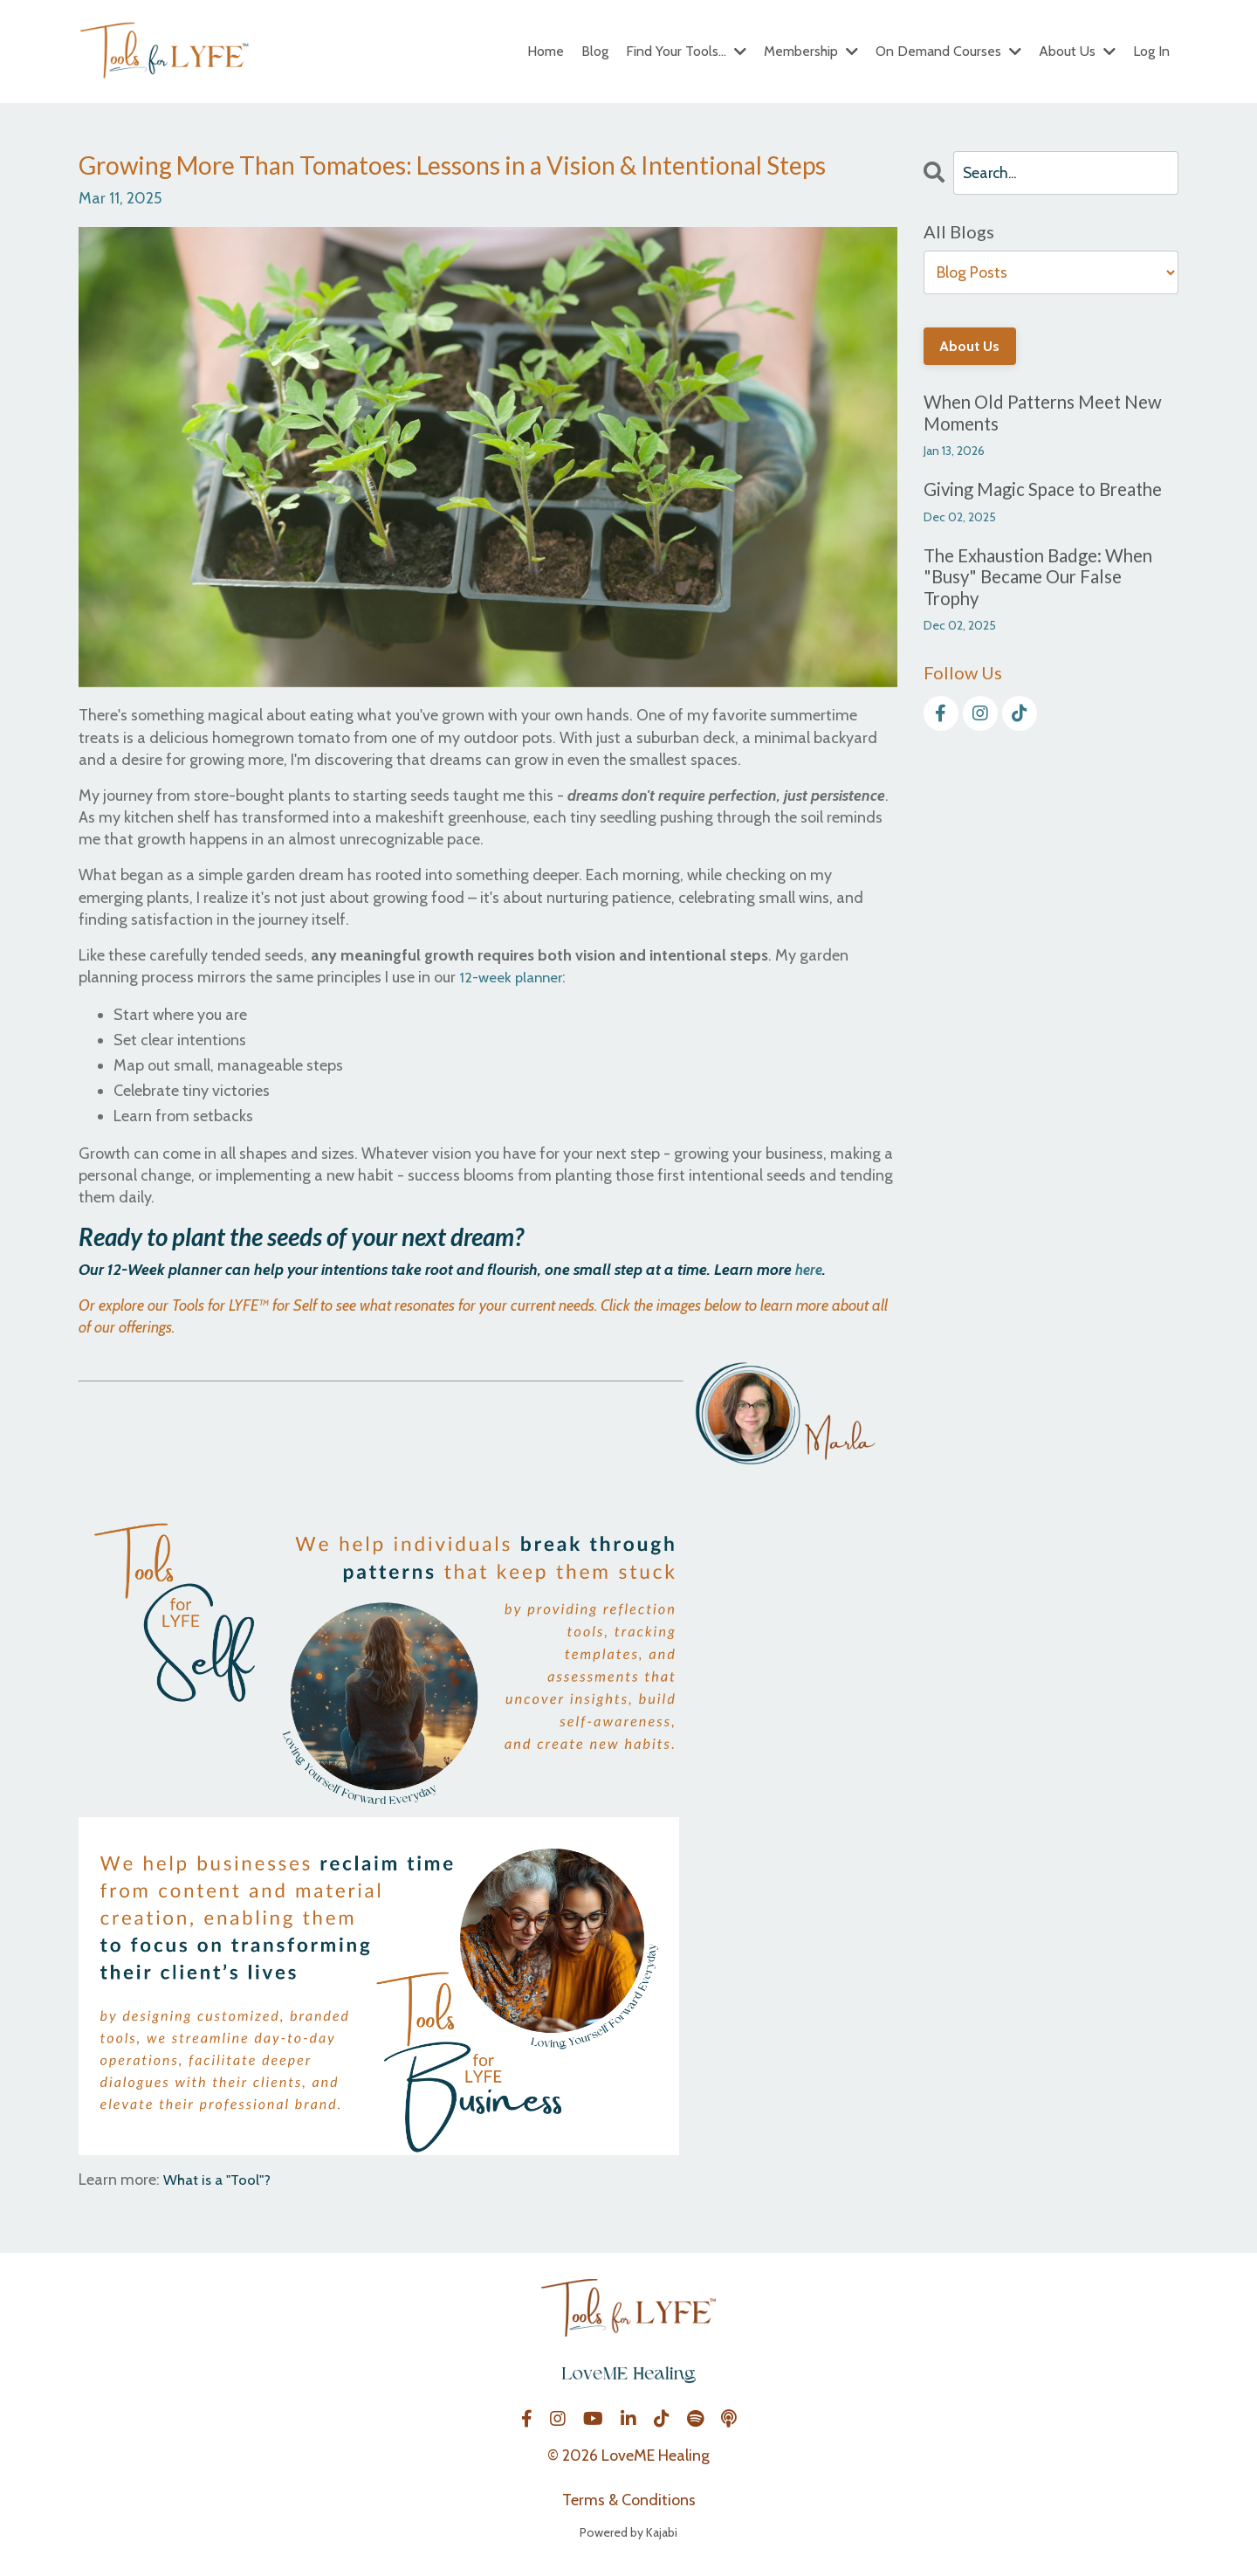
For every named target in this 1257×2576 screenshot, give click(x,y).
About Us (1077, 51)
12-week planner (513, 977)
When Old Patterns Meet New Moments (1049, 414)
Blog (594, 51)
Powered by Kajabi (628, 2531)
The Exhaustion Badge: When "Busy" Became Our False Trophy (1044, 580)
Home (545, 51)
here (810, 1269)
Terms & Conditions (629, 2499)
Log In (1151, 51)
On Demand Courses (948, 51)
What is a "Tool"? (221, 2179)
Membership (811, 51)
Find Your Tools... (686, 51)
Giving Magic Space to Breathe (1048, 492)
